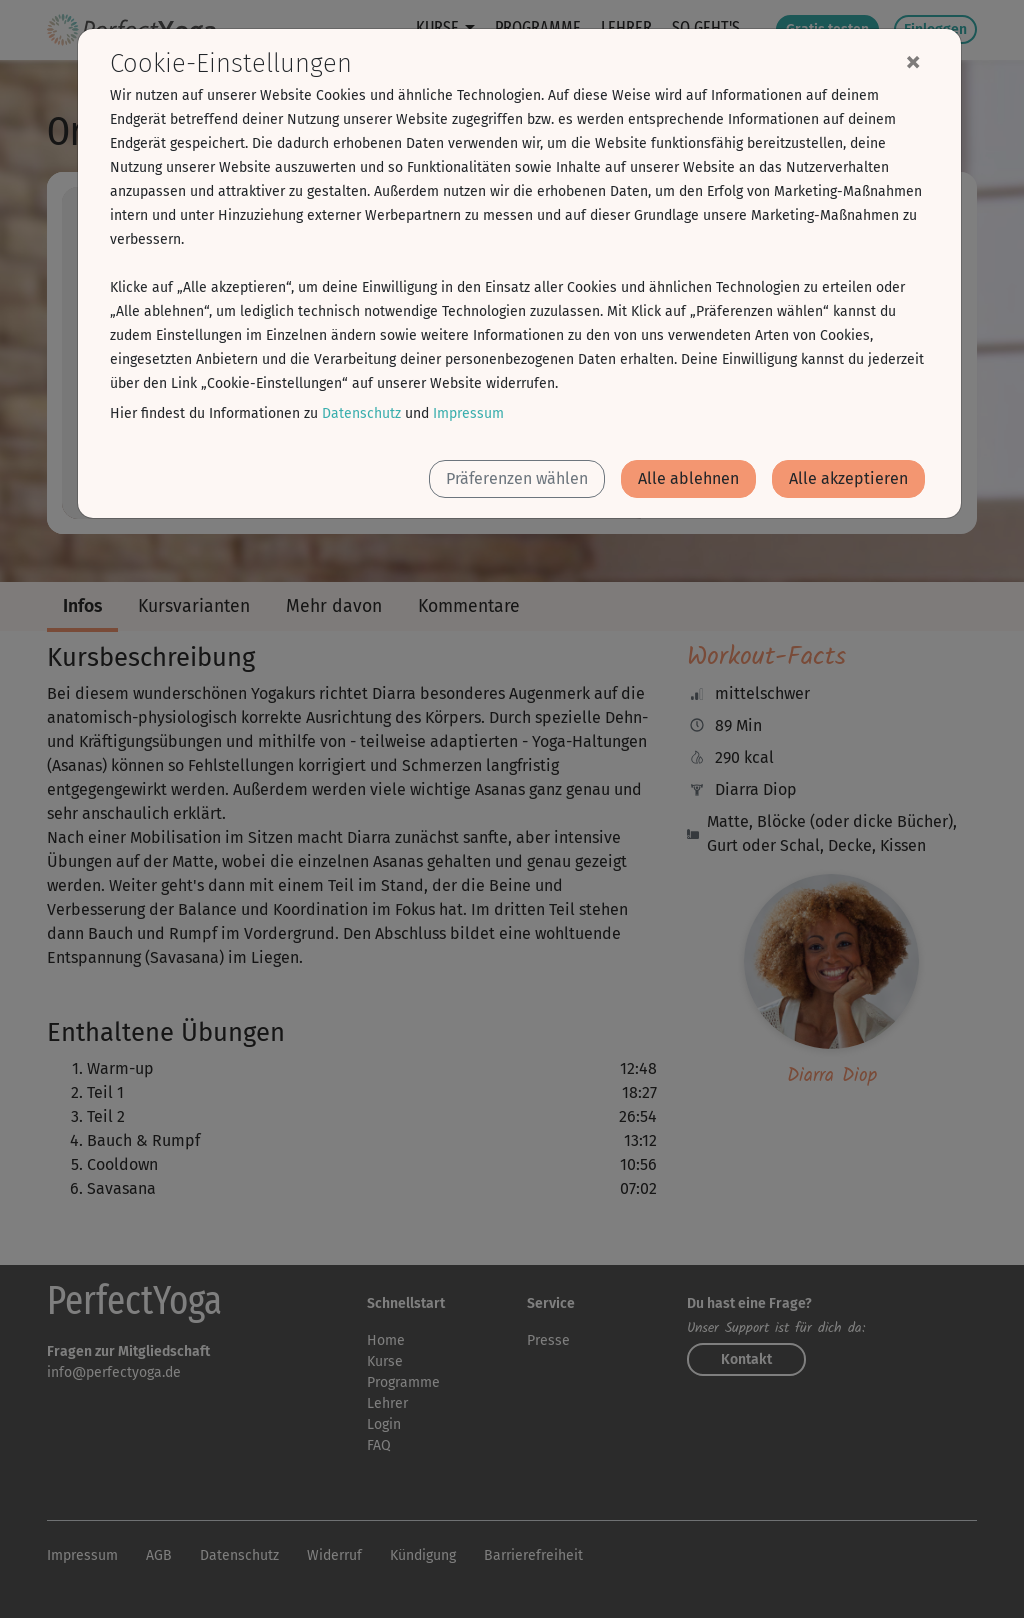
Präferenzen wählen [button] (517, 478)
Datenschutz (361, 413)
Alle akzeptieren (848, 478)
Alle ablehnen (688, 478)
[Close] (913, 61)
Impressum (468, 413)
